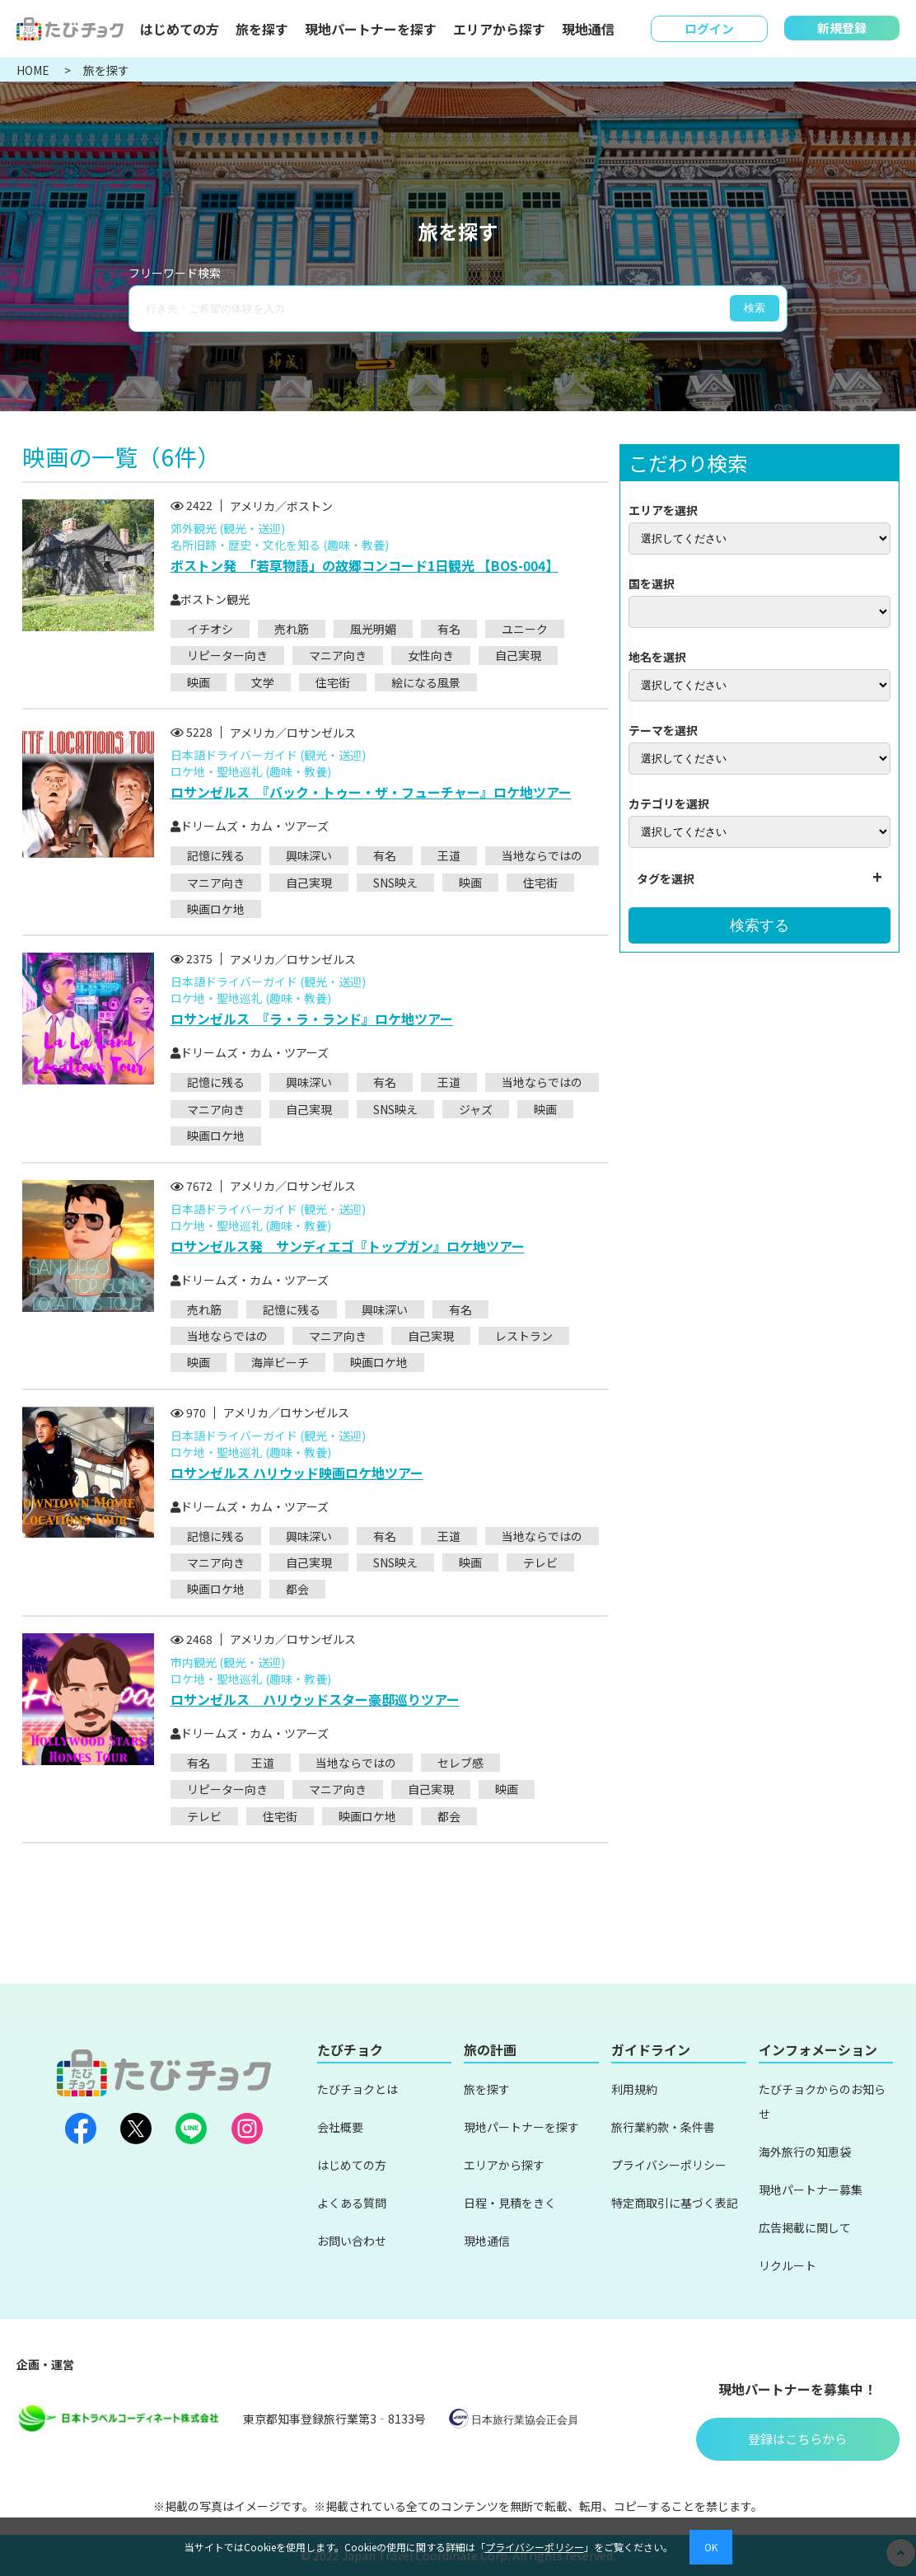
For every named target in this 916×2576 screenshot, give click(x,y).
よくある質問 (351, 2202)
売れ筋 (291, 629)
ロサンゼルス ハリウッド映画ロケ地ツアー (297, 1472)
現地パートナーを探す (371, 29)
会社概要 (340, 2127)
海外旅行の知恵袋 (805, 2151)
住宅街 (332, 682)
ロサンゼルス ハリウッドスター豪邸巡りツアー (315, 1699)
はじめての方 (179, 29)
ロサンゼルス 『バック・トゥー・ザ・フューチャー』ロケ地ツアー (371, 792)
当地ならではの (542, 855)
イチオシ (210, 629)
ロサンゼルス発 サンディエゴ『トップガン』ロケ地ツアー (348, 1246)
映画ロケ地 (216, 909)
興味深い (309, 855)
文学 (262, 682)
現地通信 (588, 29)
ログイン (709, 28)
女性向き (431, 655)
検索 (754, 308)
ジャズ (476, 1109)
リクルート (787, 2265)
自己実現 (518, 655)
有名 (448, 629)
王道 (448, 855)
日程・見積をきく (510, 2202)
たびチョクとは (357, 2089)
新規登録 (842, 27)
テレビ (540, 1562)
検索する (759, 925)
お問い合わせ (351, 2240)
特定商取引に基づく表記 (674, 2202)
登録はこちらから (797, 2438)
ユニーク (525, 629)
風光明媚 (373, 629)
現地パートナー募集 (810, 2189)
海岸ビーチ (280, 1362)
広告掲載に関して (805, 2227)
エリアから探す (499, 29)
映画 (198, 682)
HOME (34, 70)
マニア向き (338, 655)
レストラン (524, 1336)
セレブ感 (460, 1762)
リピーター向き (227, 655)
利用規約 (634, 2089)
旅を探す (262, 29)
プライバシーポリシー (669, 2165)
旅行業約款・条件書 (663, 2127)
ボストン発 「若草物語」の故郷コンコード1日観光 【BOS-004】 (364, 565)
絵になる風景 (425, 682)
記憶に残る (216, 855)
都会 (297, 1589)
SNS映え (395, 882)
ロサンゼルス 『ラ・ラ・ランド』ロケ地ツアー (312, 1018)
